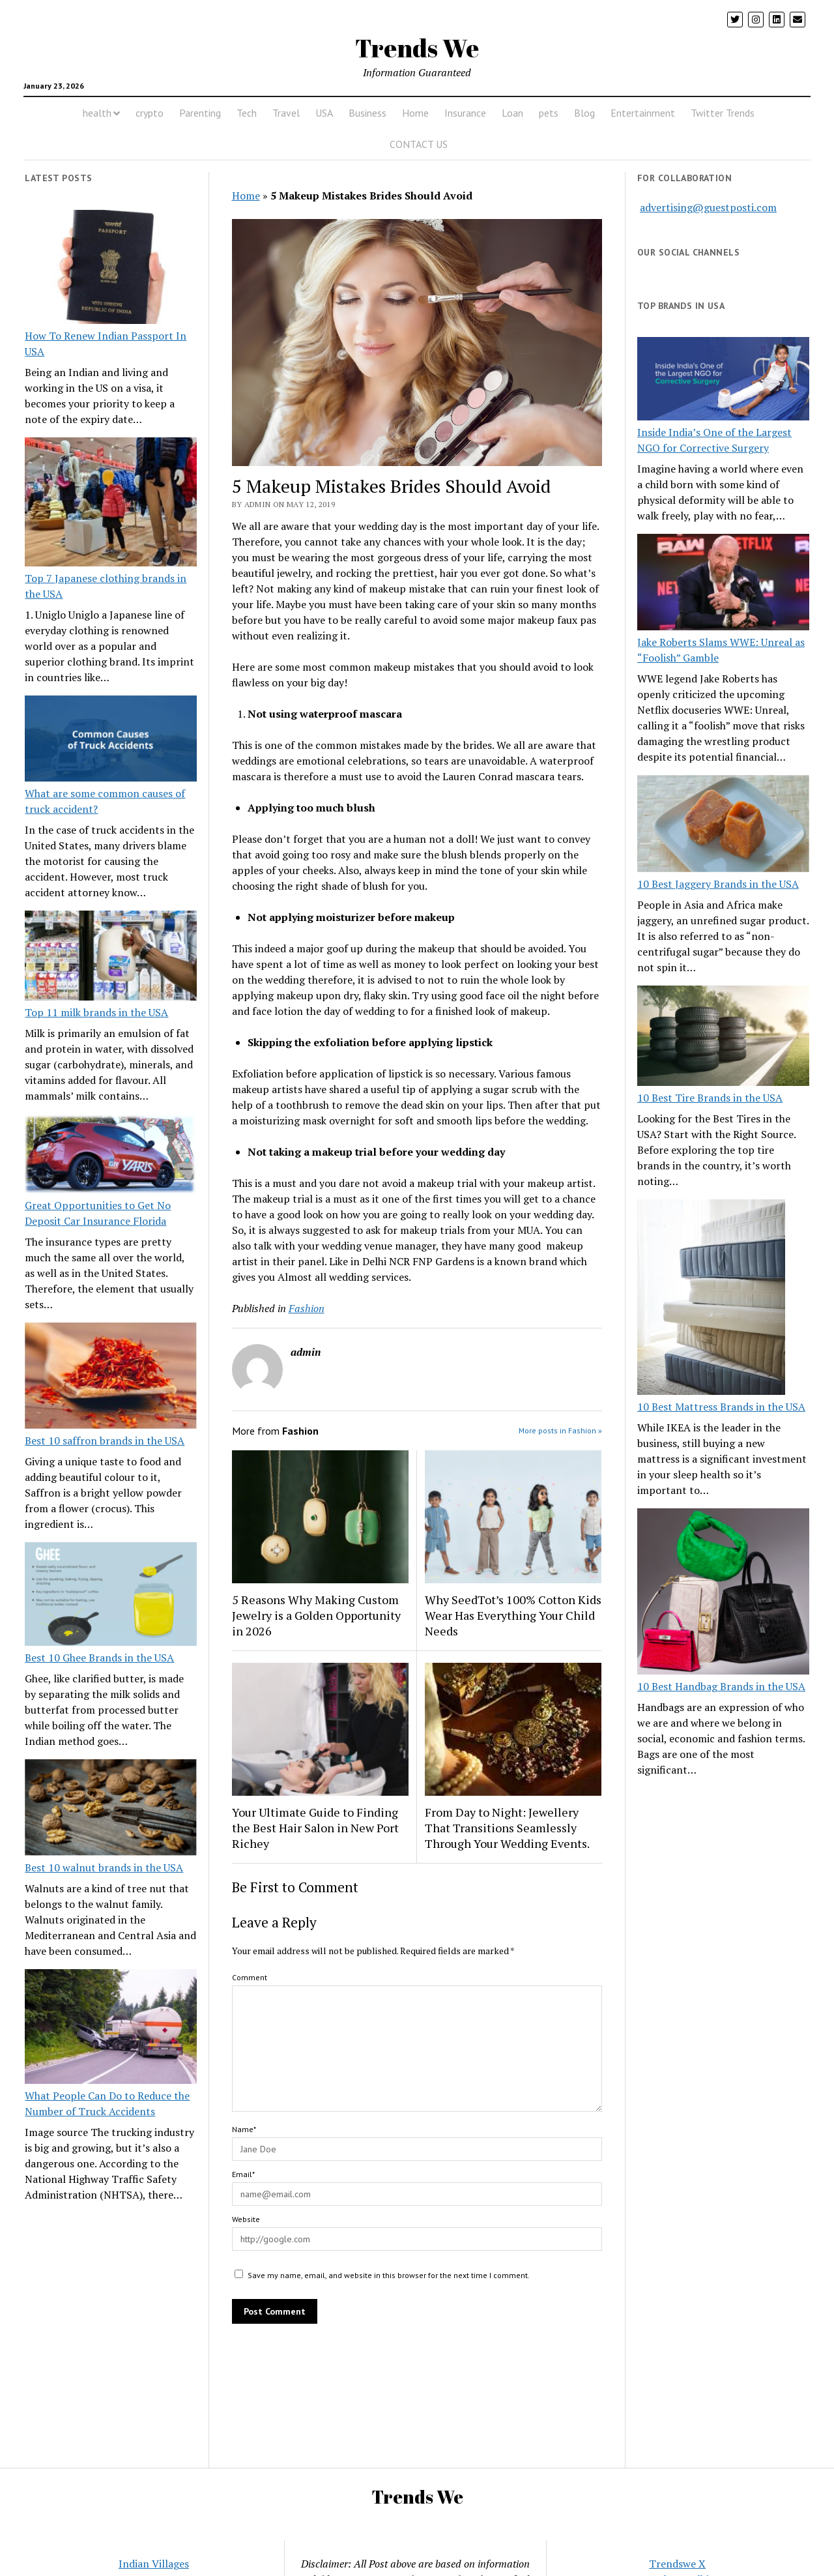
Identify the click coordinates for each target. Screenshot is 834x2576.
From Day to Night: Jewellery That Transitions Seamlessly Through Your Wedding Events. (507, 1827)
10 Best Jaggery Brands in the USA (718, 884)
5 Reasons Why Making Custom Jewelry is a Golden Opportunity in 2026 (316, 1615)
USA (324, 112)
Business (367, 112)
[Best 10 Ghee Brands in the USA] (111, 1596)
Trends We (417, 48)
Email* (243, 2174)
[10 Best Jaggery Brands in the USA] (723, 825)
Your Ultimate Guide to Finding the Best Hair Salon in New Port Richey (315, 1827)
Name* (244, 2129)
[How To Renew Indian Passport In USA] (111, 269)
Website (246, 2219)
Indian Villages (154, 2563)
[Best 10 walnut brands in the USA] (111, 1809)
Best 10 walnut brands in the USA (104, 1867)
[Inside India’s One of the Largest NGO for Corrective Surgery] (723, 380)
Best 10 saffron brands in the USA (104, 1440)
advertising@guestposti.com (708, 207)
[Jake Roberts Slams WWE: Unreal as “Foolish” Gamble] (723, 584)
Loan (512, 112)
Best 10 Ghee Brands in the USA (99, 1657)
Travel (286, 112)
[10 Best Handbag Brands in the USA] (723, 1593)
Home (415, 112)
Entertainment (643, 112)
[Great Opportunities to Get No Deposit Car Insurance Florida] (111, 1155)
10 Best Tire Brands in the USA (710, 1097)
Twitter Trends (723, 112)
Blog (584, 112)
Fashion (306, 1308)
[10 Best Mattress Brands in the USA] (711, 1299)
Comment (249, 1977)
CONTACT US (419, 144)
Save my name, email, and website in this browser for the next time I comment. (389, 2275)
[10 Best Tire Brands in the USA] (723, 1038)
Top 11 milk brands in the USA (96, 1012)
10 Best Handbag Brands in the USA (721, 1686)
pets (548, 112)
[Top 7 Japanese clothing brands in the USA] (111, 503)
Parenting (200, 112)
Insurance (465, 112)
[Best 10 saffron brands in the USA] (111, 1378)
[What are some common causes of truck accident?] (111, 740)
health (97, 112)
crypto (150, 112)
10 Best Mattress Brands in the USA (721, 1406)
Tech (247, 112)
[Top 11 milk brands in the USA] (111, 957)
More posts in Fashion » (560, 1430)
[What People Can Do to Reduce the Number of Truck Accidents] (111, 2028)
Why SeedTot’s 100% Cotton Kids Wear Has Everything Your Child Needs (513, 1615)
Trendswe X (677, 2563)
